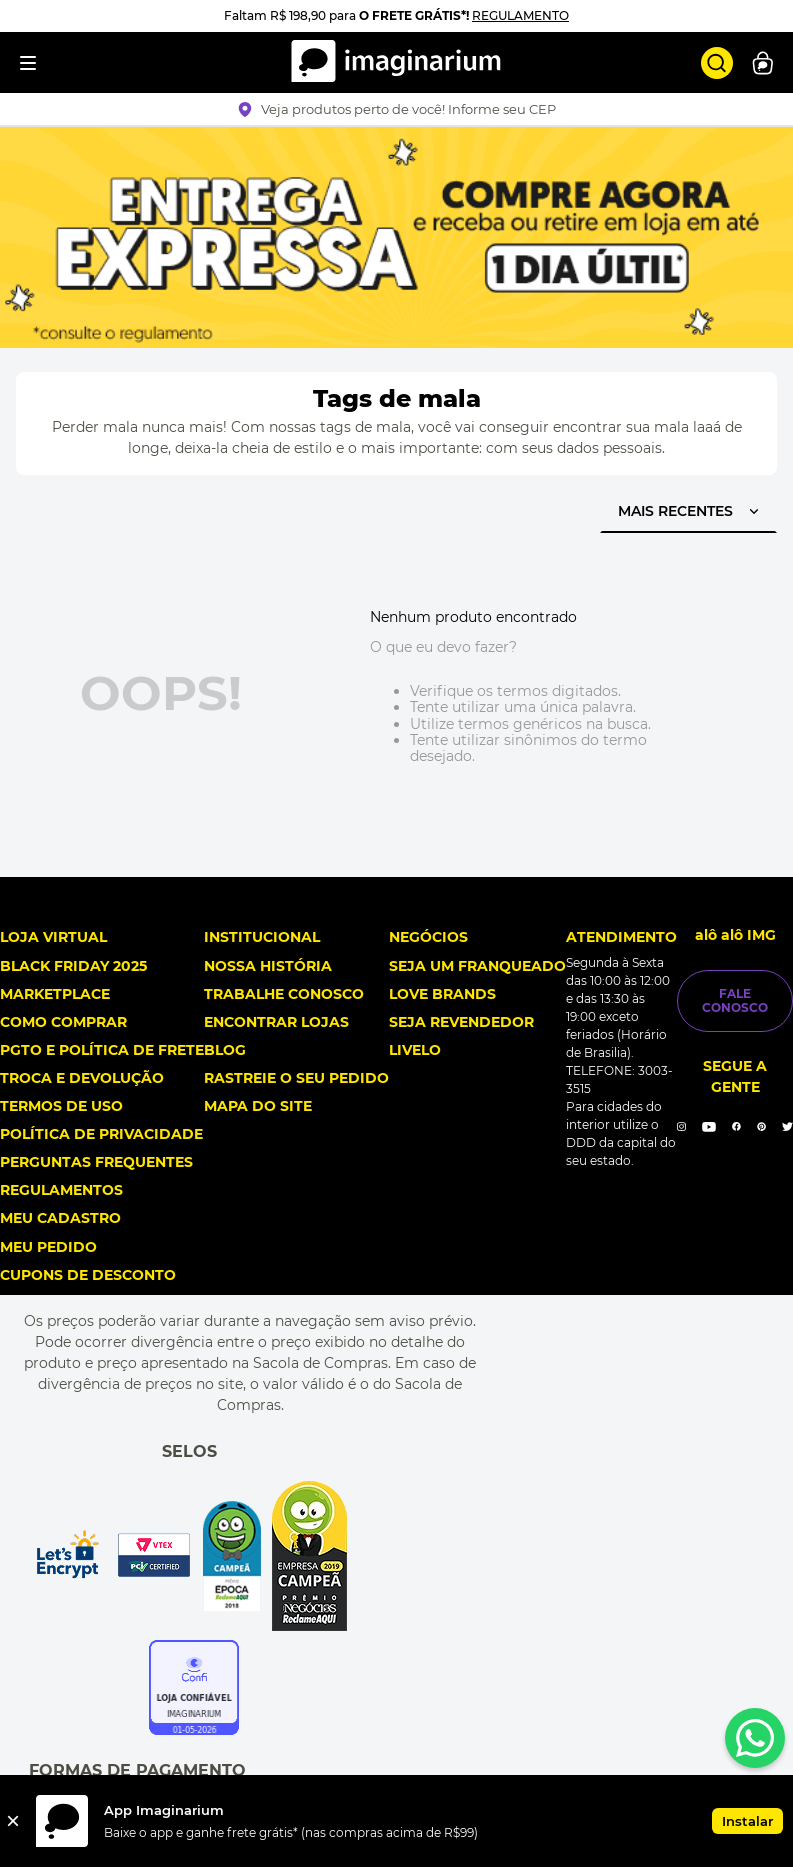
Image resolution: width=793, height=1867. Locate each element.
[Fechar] (13, 1821)
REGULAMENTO (520, 15)
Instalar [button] (747, 1821)
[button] (396, 109)
